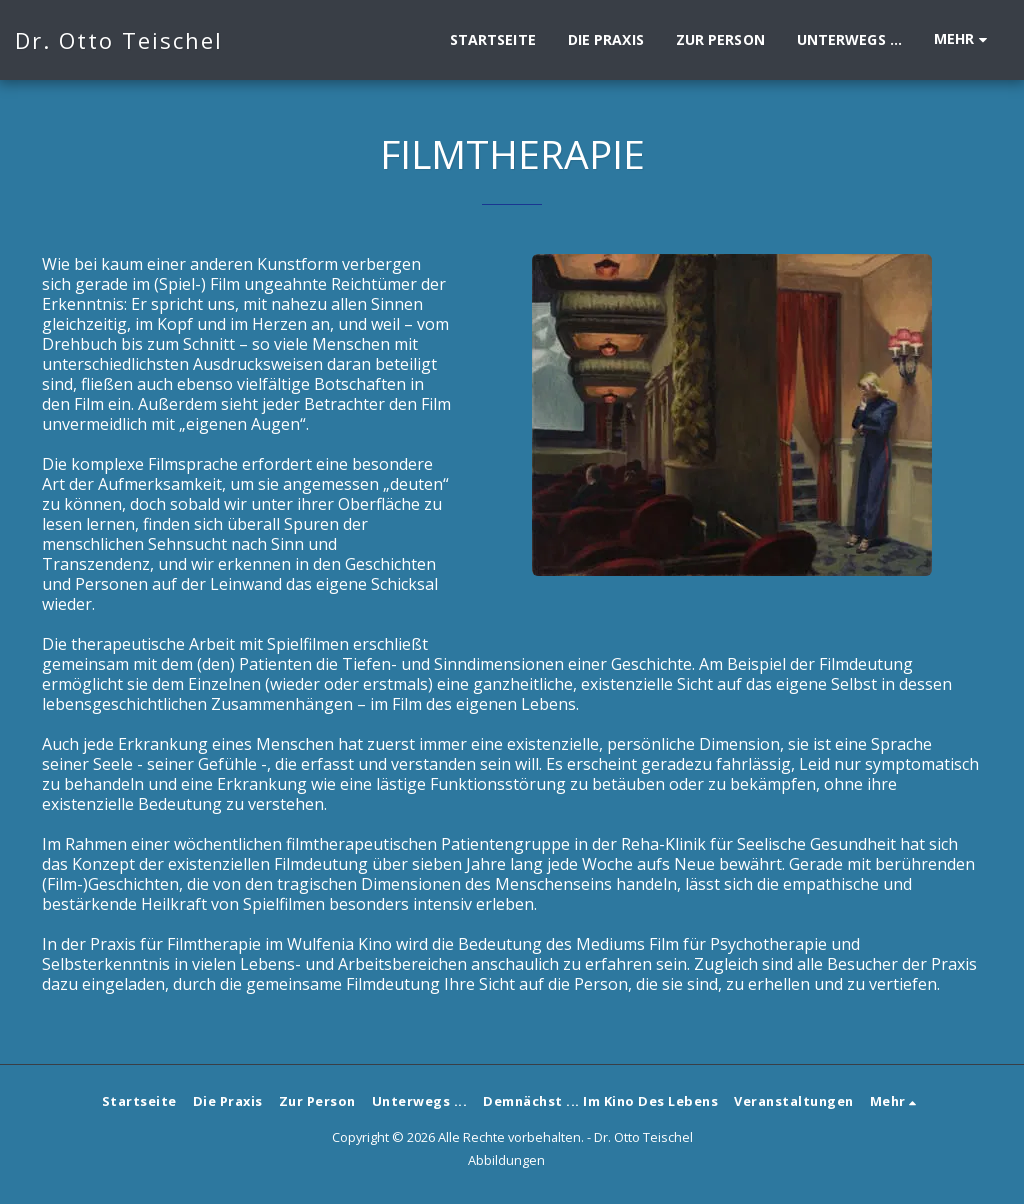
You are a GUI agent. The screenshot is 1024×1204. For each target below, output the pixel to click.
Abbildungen (506, 1160)
